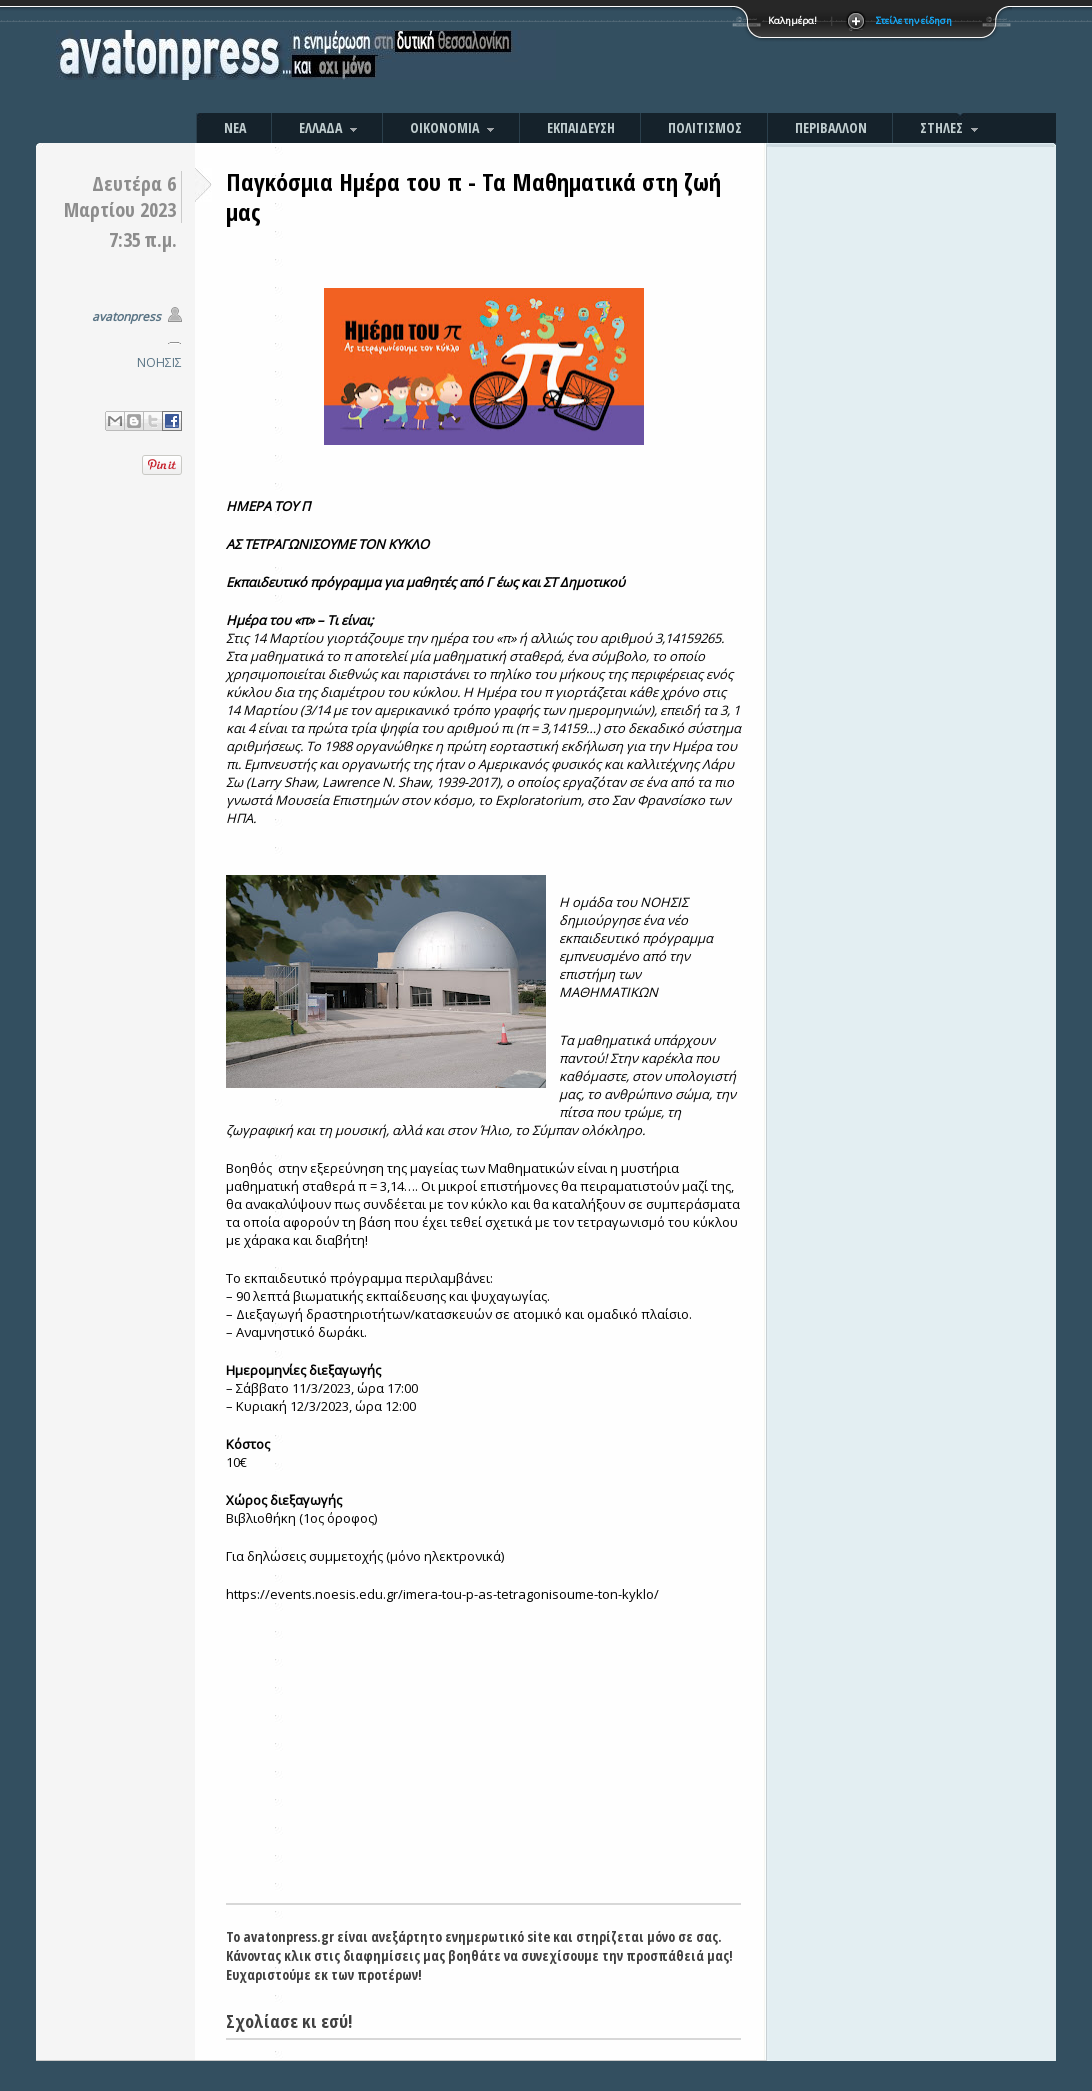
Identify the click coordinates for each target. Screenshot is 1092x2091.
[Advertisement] (761, 60)
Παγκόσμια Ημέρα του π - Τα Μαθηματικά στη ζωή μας (473, 196)
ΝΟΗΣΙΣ (159, 362)
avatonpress (126, 316)
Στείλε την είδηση (914, 20)
